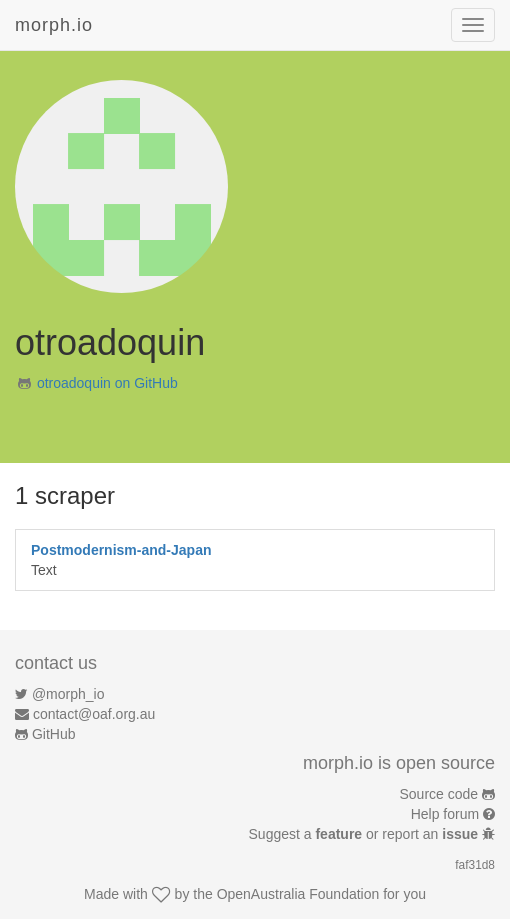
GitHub (54, 734)
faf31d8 (475, 865)
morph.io (54, 25)
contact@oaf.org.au (94, 714)
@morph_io (68, 694)
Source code (439, 794)
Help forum (445, 814)
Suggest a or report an (365, 834)
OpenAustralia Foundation (298, 894)
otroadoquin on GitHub (107, 383)
